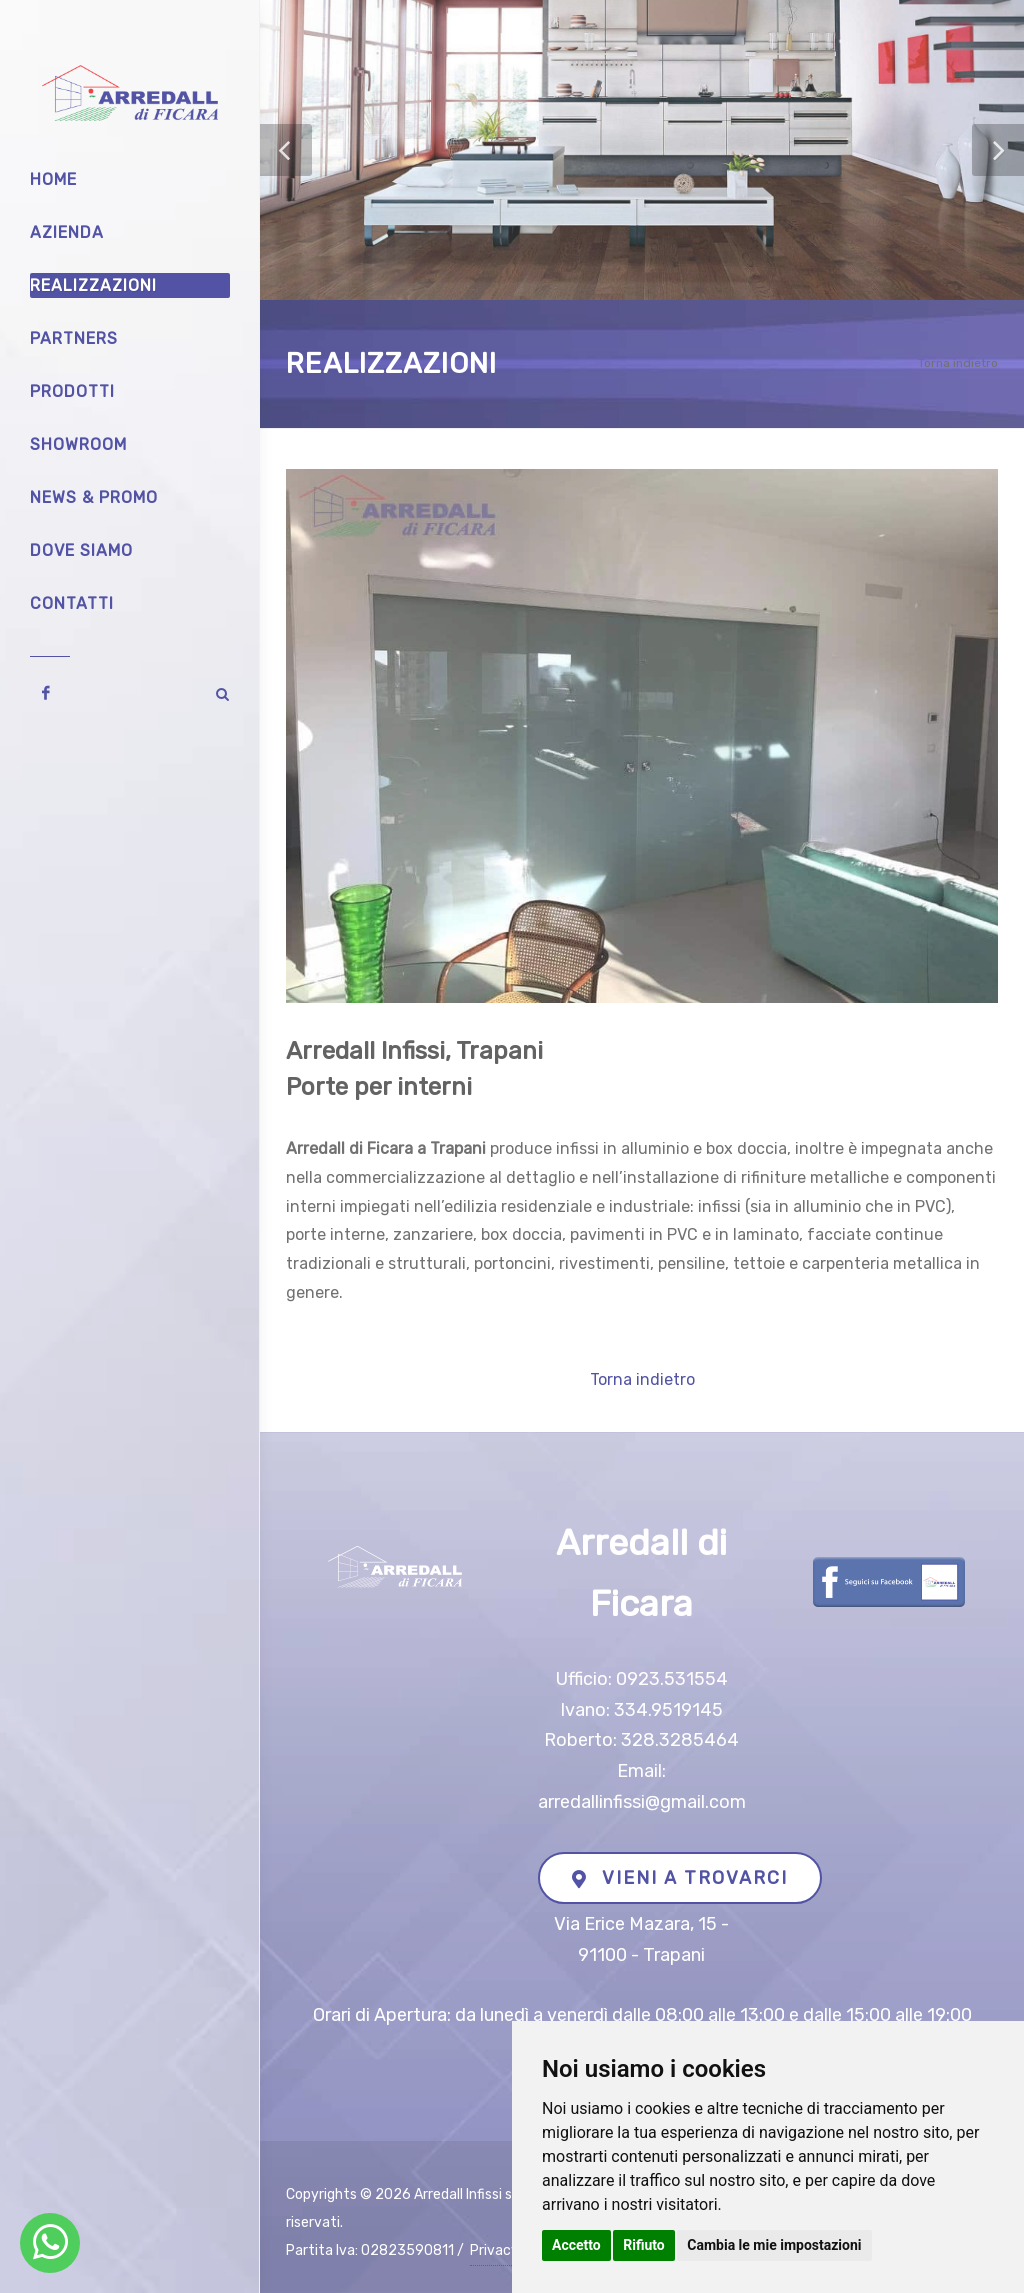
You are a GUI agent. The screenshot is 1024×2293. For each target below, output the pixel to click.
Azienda (67, 232)
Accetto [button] (576, 2245)
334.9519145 (668, 1710)
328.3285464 (680, 1740)
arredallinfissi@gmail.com (642, 1802)
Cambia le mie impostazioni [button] (774, 2245)
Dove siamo (81, 550)
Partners (74, 338)
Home (53, 179)
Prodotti (72, 391)
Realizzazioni (93, 285)
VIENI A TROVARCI (680, 1878)
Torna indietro (958, 363)
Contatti (72, 603)
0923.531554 (672, 1679)
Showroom (78, 444)
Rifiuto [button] (644, 2245)
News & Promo (94, 497)
